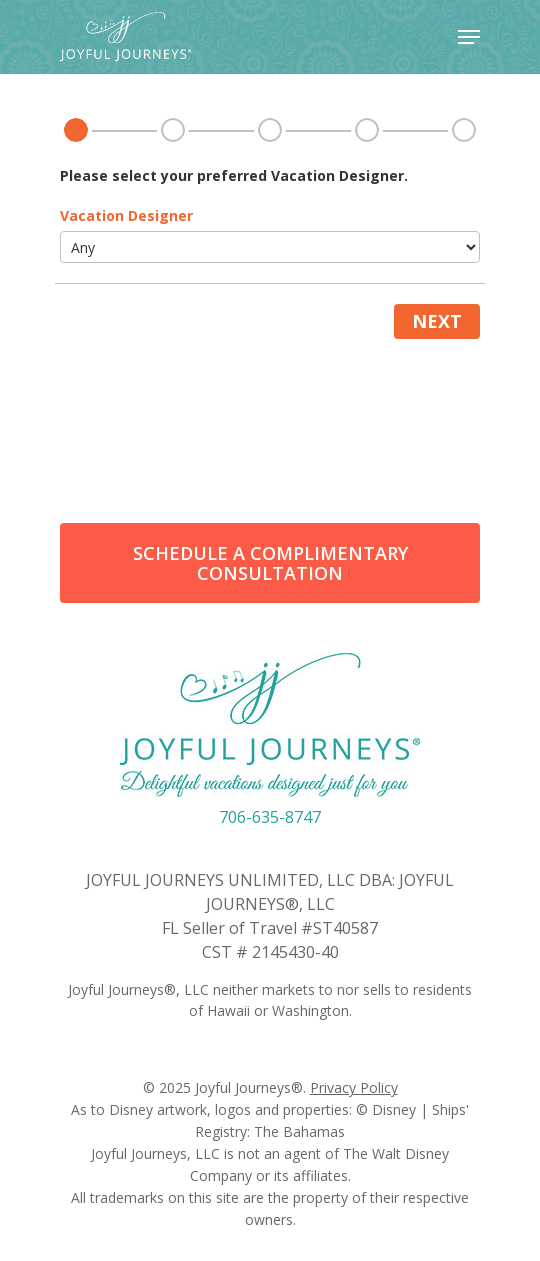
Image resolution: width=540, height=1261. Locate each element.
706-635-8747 (270, 817)
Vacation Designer (126, 215)
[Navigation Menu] (469, 37)
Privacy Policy (354, 1087)
